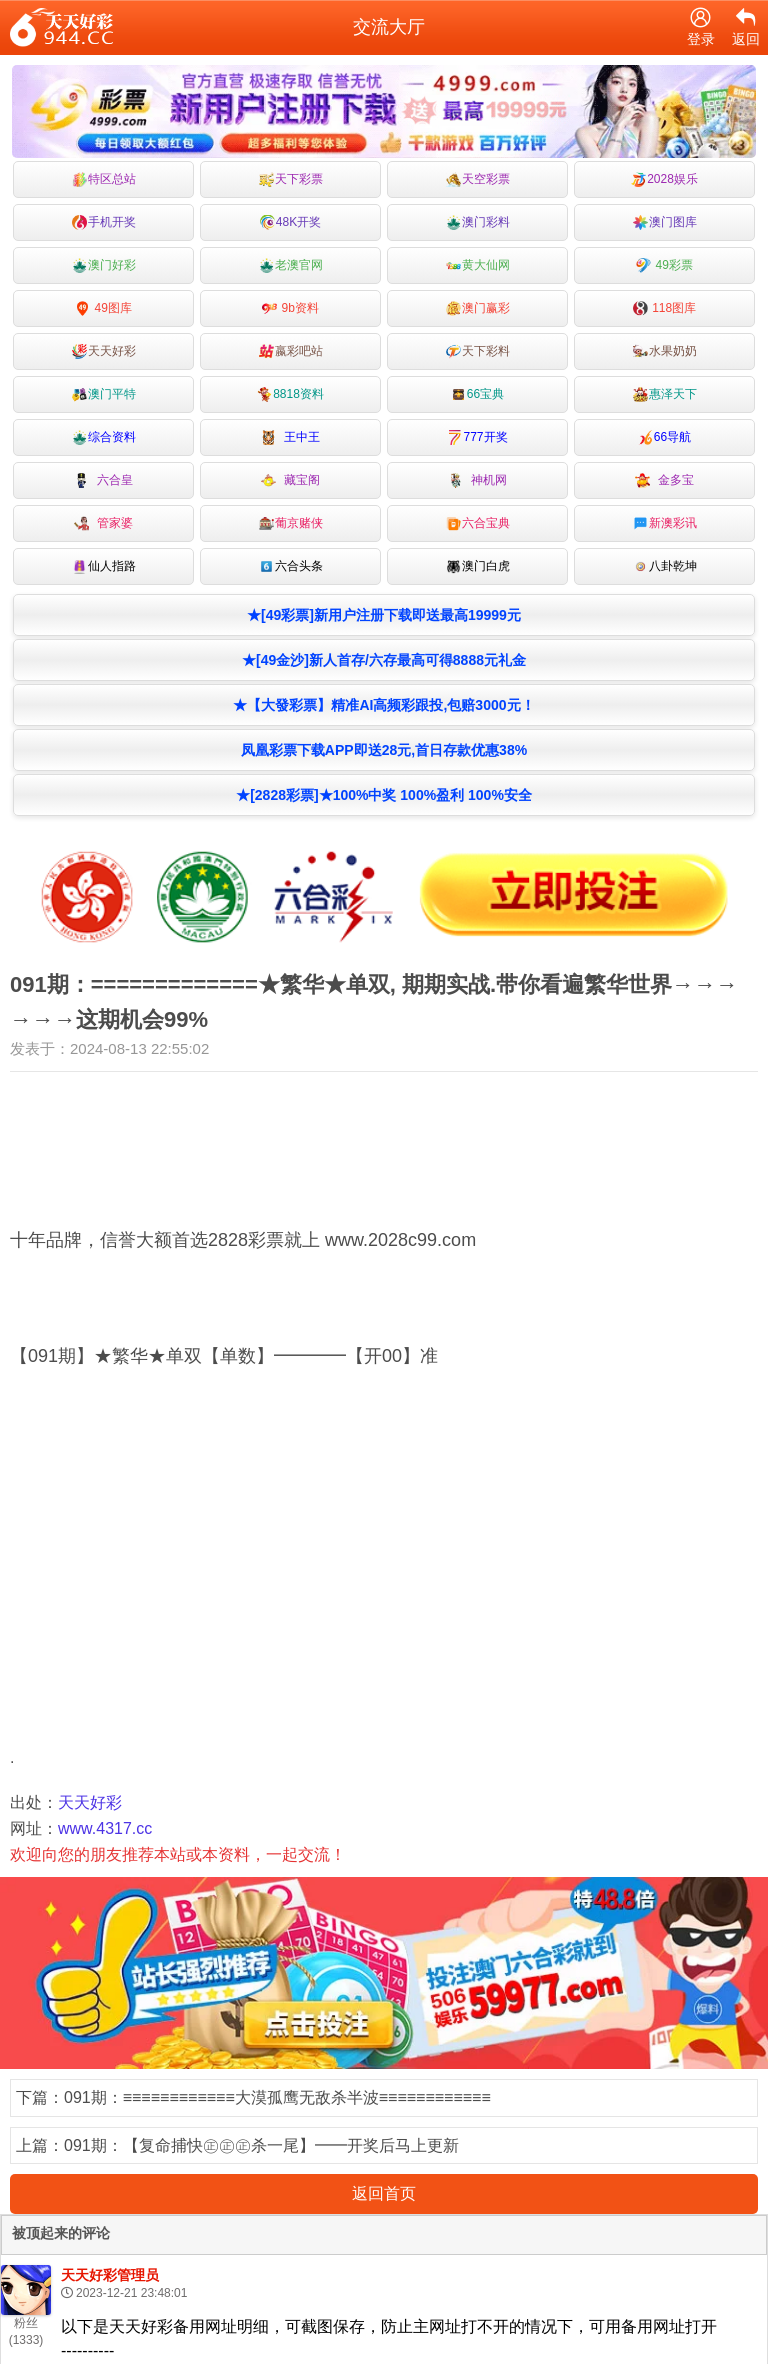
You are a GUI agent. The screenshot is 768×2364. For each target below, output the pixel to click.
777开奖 (477, 437)
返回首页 (384, 2193)
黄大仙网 (478, 265)
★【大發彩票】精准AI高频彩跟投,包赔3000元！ (383, 705)
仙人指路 (104, 566)
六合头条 (291, 566)
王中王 (290, 437)
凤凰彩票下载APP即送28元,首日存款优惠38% (384, 750)
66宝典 (477, 394)
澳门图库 (665, 222)
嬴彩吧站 (291, 351)
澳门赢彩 (478, 308)
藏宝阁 (290, 480)
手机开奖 (104, 222)
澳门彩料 (478, 222)
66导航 (664, 437)
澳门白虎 (478, 566)
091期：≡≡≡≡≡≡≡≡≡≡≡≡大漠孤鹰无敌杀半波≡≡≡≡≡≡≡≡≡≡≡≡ (277, 2097)
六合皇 (103, 480)
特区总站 (104, 179)
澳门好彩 (104, 265)
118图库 (664, 308)
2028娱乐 (664, 179)
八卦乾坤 (665, 566)
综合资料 (104, 437)
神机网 (477, 480)
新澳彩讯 (665, 523)
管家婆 (103, 523)
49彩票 (664, 265)
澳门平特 (104, 394)
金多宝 (664, 480)
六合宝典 (478, 523)
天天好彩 (104, 351)
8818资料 (290, 394)
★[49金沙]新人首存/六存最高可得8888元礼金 (384, 660)
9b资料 (290, 308)
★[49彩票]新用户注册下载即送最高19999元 (384, 615)
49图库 (103, 308)
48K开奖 (290, 222)
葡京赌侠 (291, 523)
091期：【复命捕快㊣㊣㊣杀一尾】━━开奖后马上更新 (261, 2145)
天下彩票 (291, 179)
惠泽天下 (665, 394)
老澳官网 (291, 265)
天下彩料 (478, 351)
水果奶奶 (665, 351)
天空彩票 (478, 179)
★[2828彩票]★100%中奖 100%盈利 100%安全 (384, 795)
